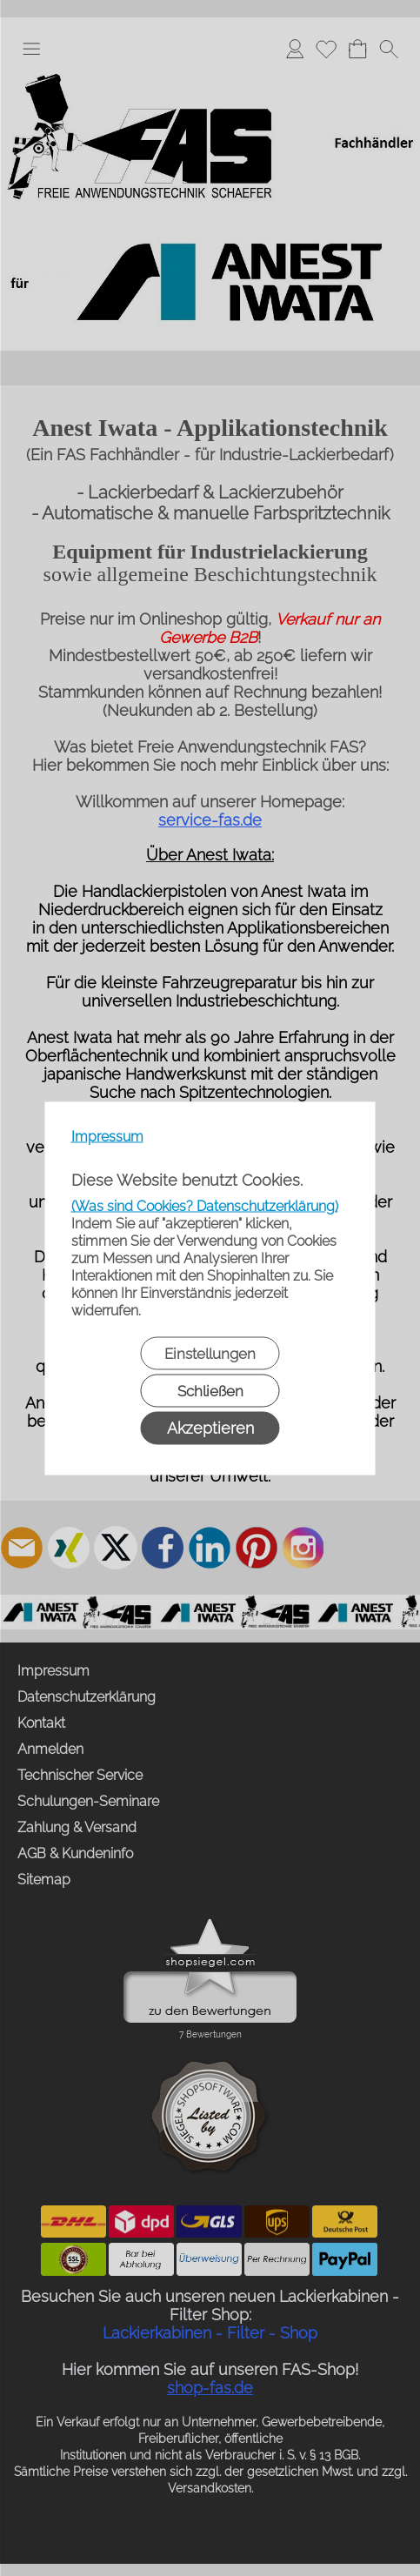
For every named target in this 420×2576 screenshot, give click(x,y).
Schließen (210, 1390)
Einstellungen (210, 1353)
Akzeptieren (210, 1427)
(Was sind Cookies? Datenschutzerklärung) (204, 1205)
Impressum (107, 1135)
